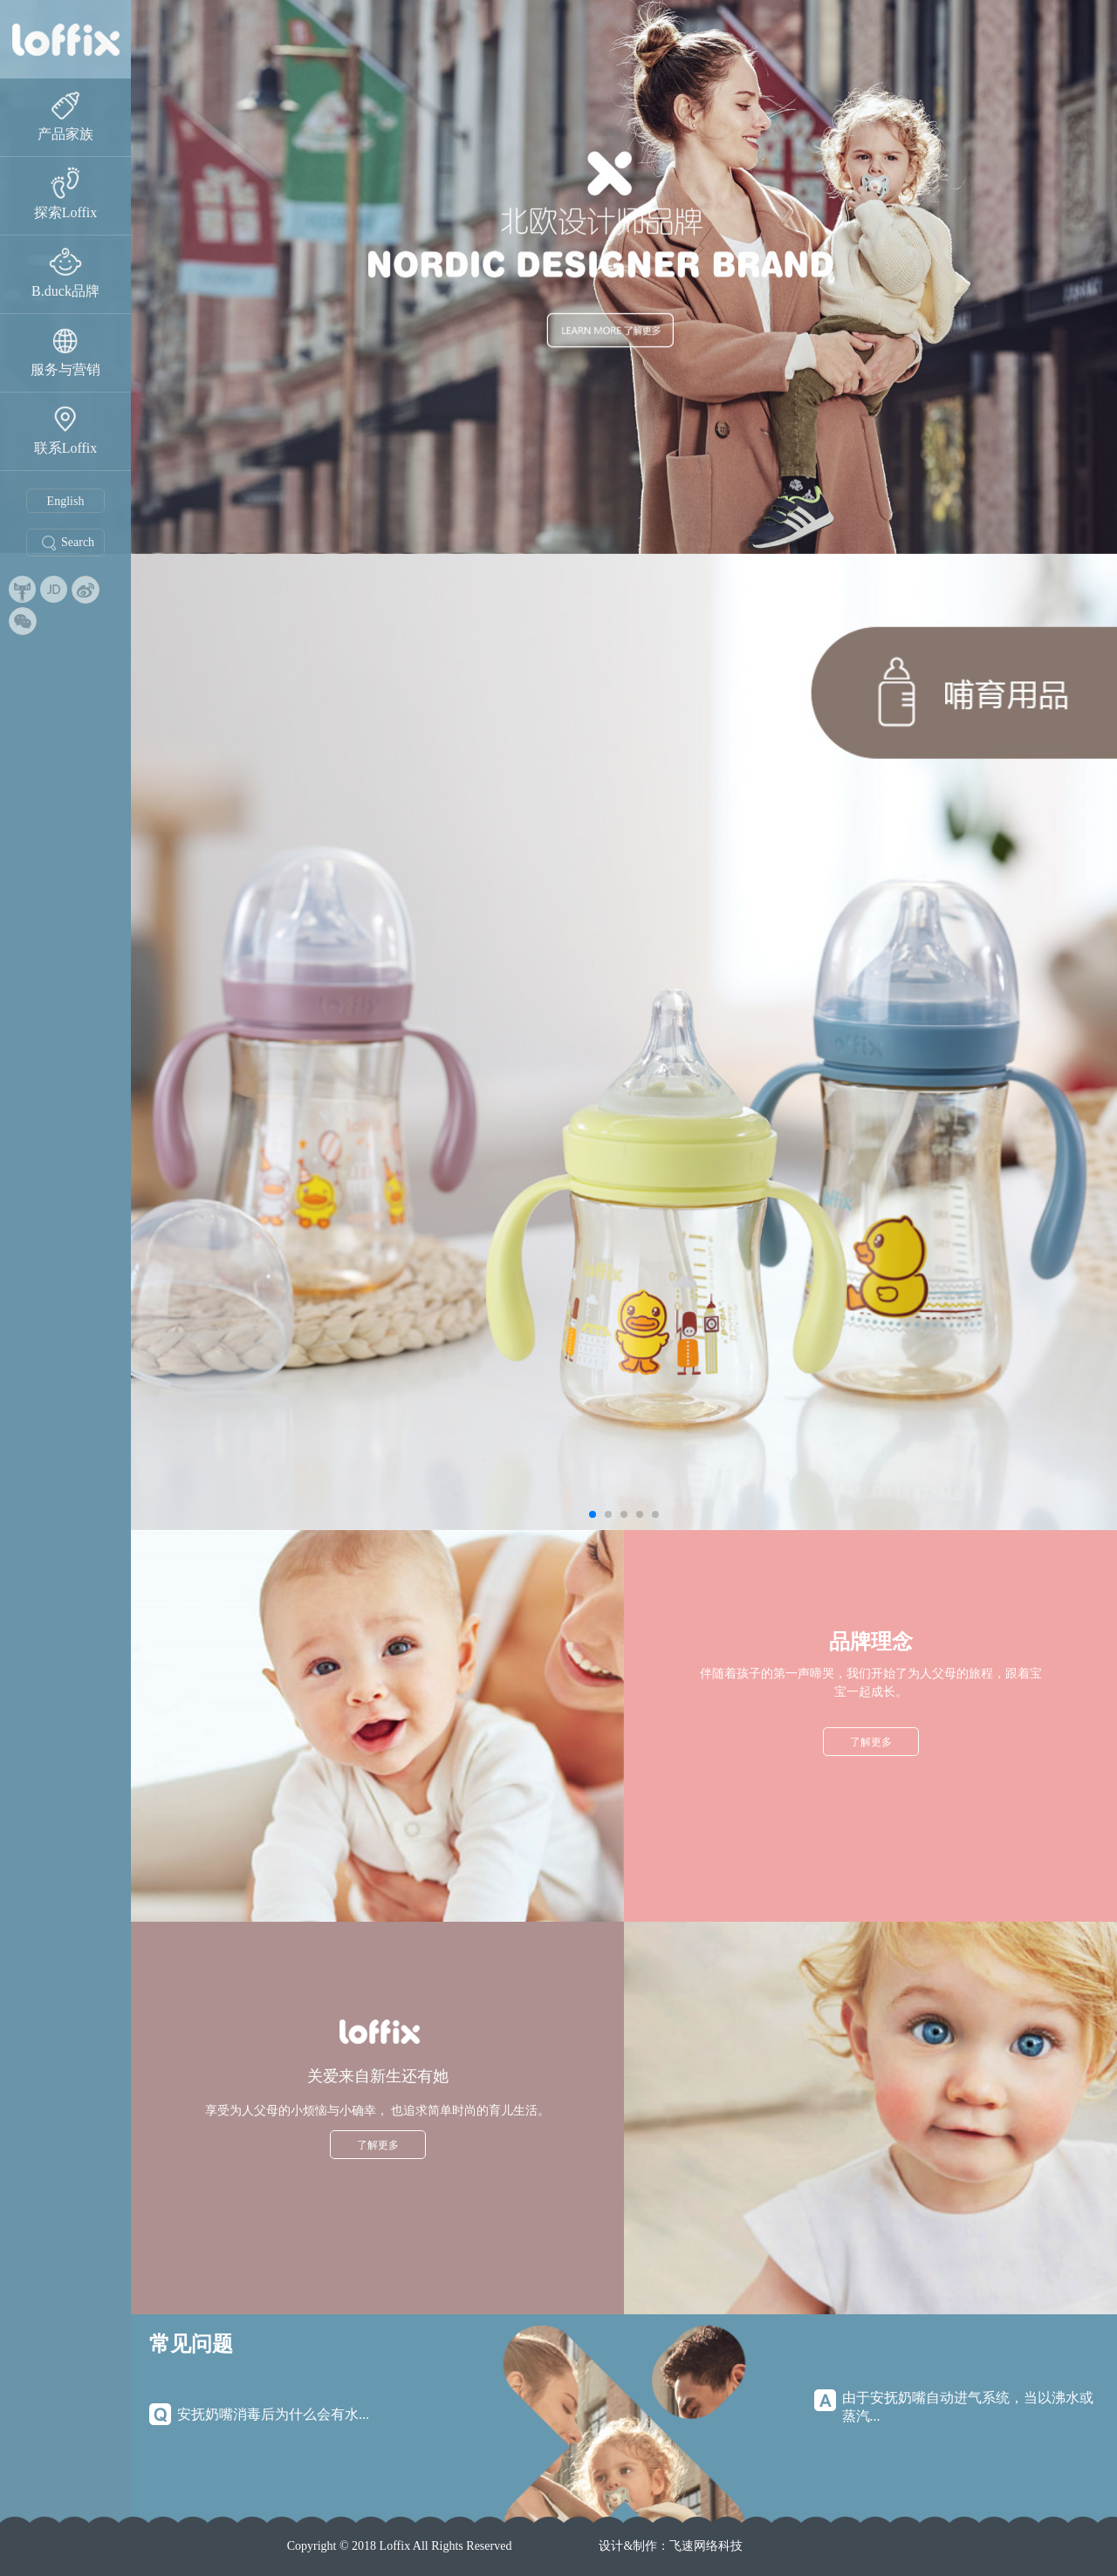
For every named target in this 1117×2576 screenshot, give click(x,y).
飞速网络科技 (706, 2545)
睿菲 (65, 39)
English (66, 501)
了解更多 (871, 1742)
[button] (592, 1514)
